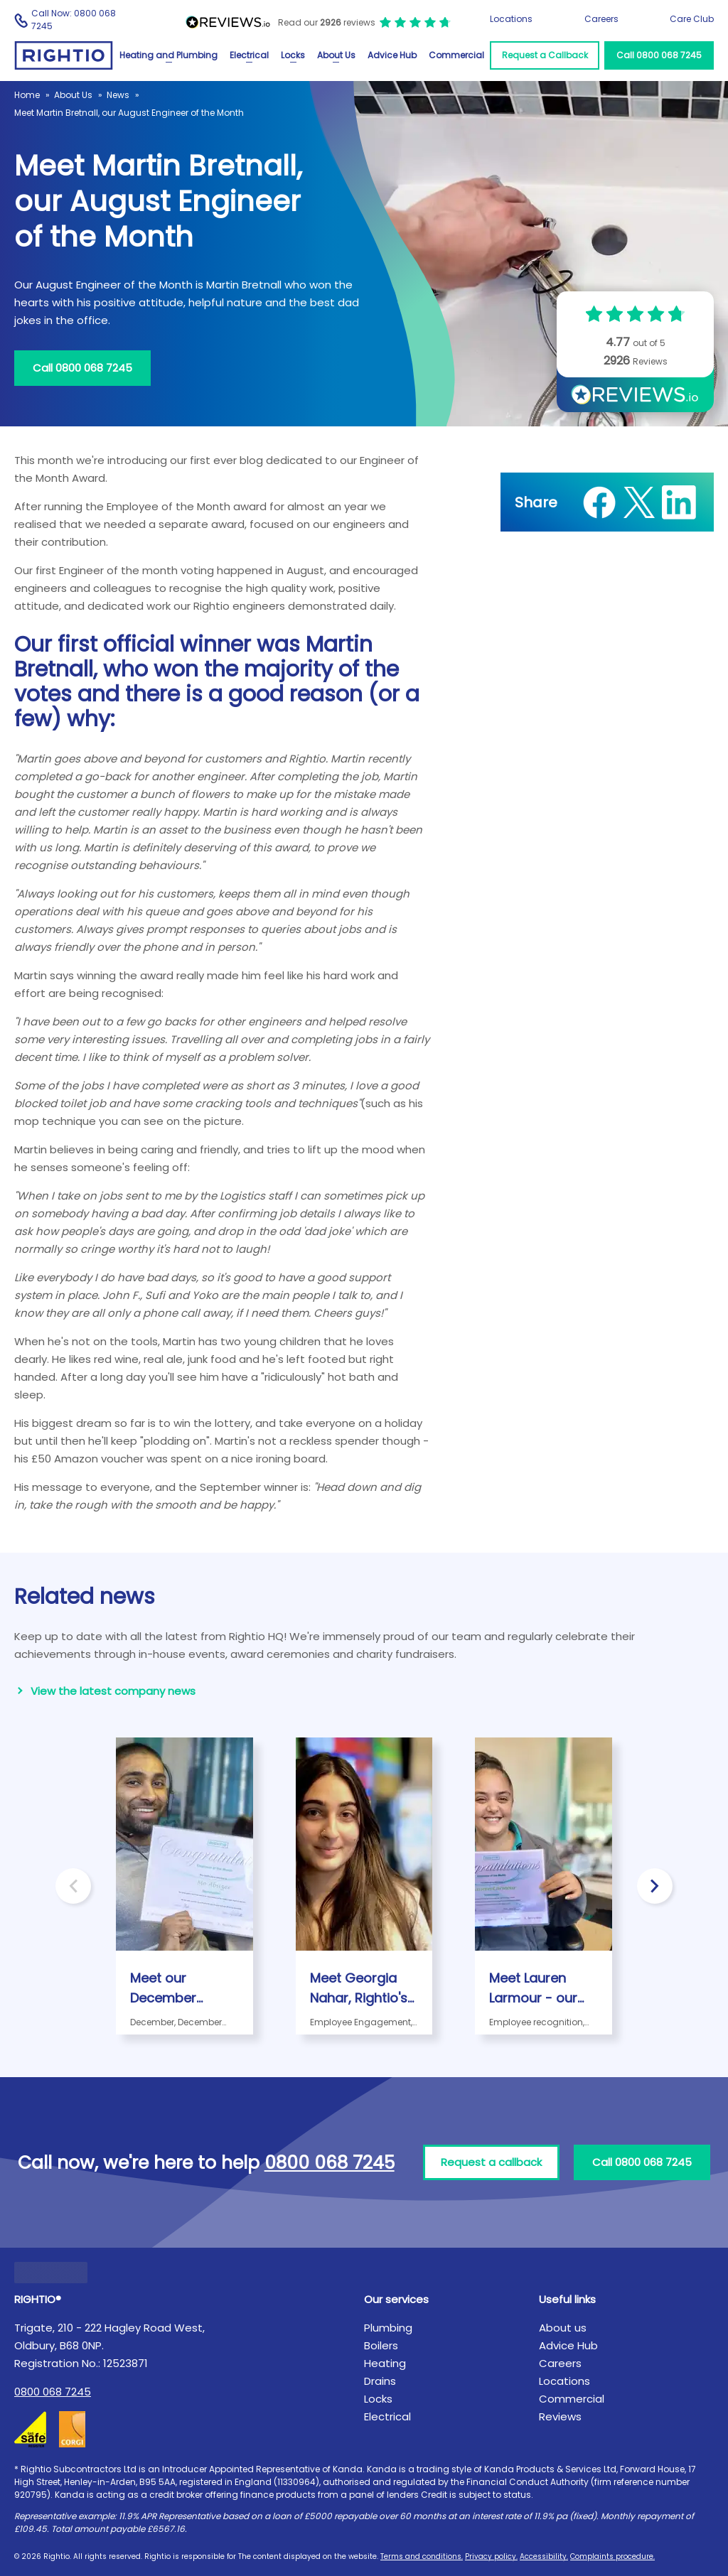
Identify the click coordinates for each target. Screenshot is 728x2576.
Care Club (692, 19)
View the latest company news (113, 1690)
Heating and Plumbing (168, 55)
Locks (293, 55)
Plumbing (388, 2327)
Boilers (381, 2345)
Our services (396, 2299)
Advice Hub (392, 55)
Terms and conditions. (421, 2556)
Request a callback (491, 2162)
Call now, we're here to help (206, 2162)
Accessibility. (544, 2556)
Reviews (560, 2416)
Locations (511, 19)
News (118, 95)
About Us (336, 55)
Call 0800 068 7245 (659, 55)
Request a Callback (545, 55)
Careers (601, 19)
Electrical (249, 55)
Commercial (456, 55)
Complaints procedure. (612, 2556)
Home (27, 95)
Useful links (567, 2299)
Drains (380, 2380)
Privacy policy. (491, 2556)
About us (563, 2327)
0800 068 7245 (52, 2391)
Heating (385, 2363)
